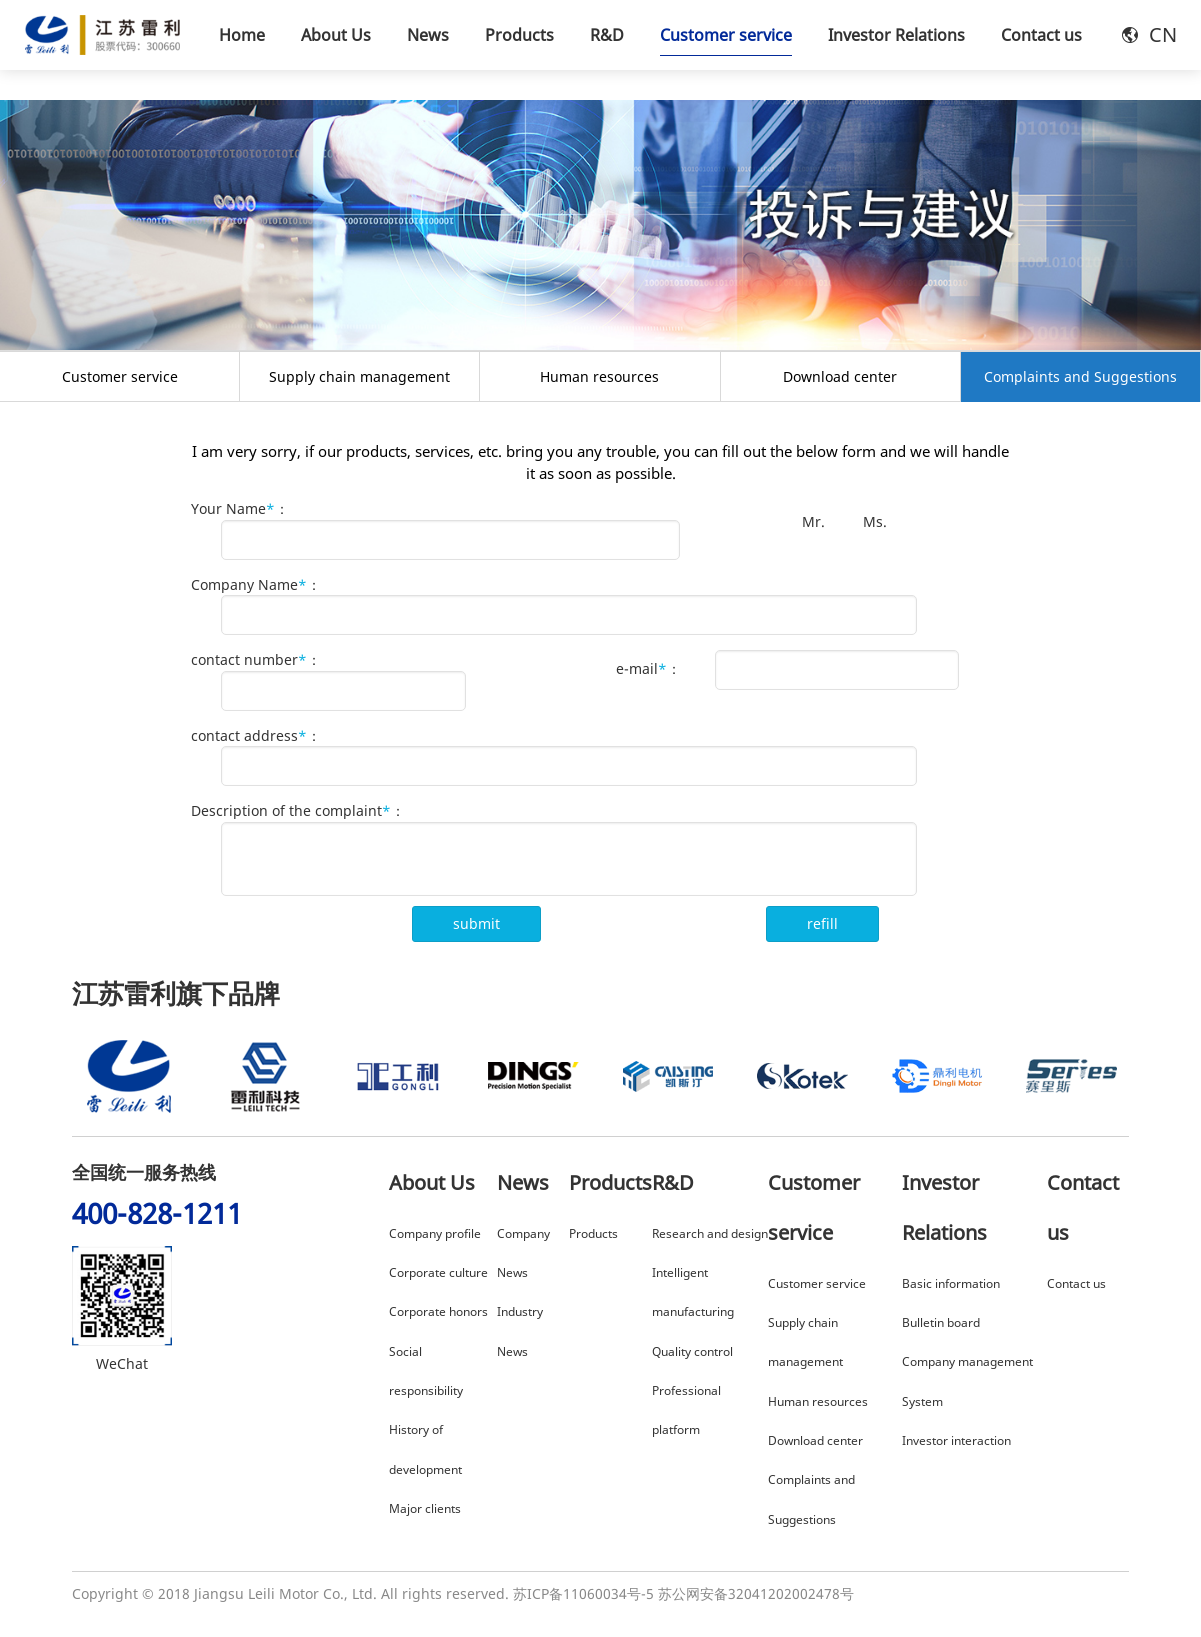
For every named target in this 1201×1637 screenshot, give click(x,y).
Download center (840, 376)
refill (822, 923)
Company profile (435, 1233)
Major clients (425, 1508)
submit (476, 923)
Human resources (599, 376)
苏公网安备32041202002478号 (756, 1593)
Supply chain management (359, 376)
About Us (432, 1182)
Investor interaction (956, 1440)
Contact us (1076, 1283)
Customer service (120, 376)
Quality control (692, 1351)
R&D (673, 1182)
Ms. (873, 521)
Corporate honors (438, 1311)
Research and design (710, 1233)
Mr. (811, 521)
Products (610, 1182)
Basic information (951, 1283)
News (523, 1182)
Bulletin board (941, 1322)
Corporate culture (438, 1272)
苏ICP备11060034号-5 (583, 1593)
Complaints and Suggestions (1080, 376)
